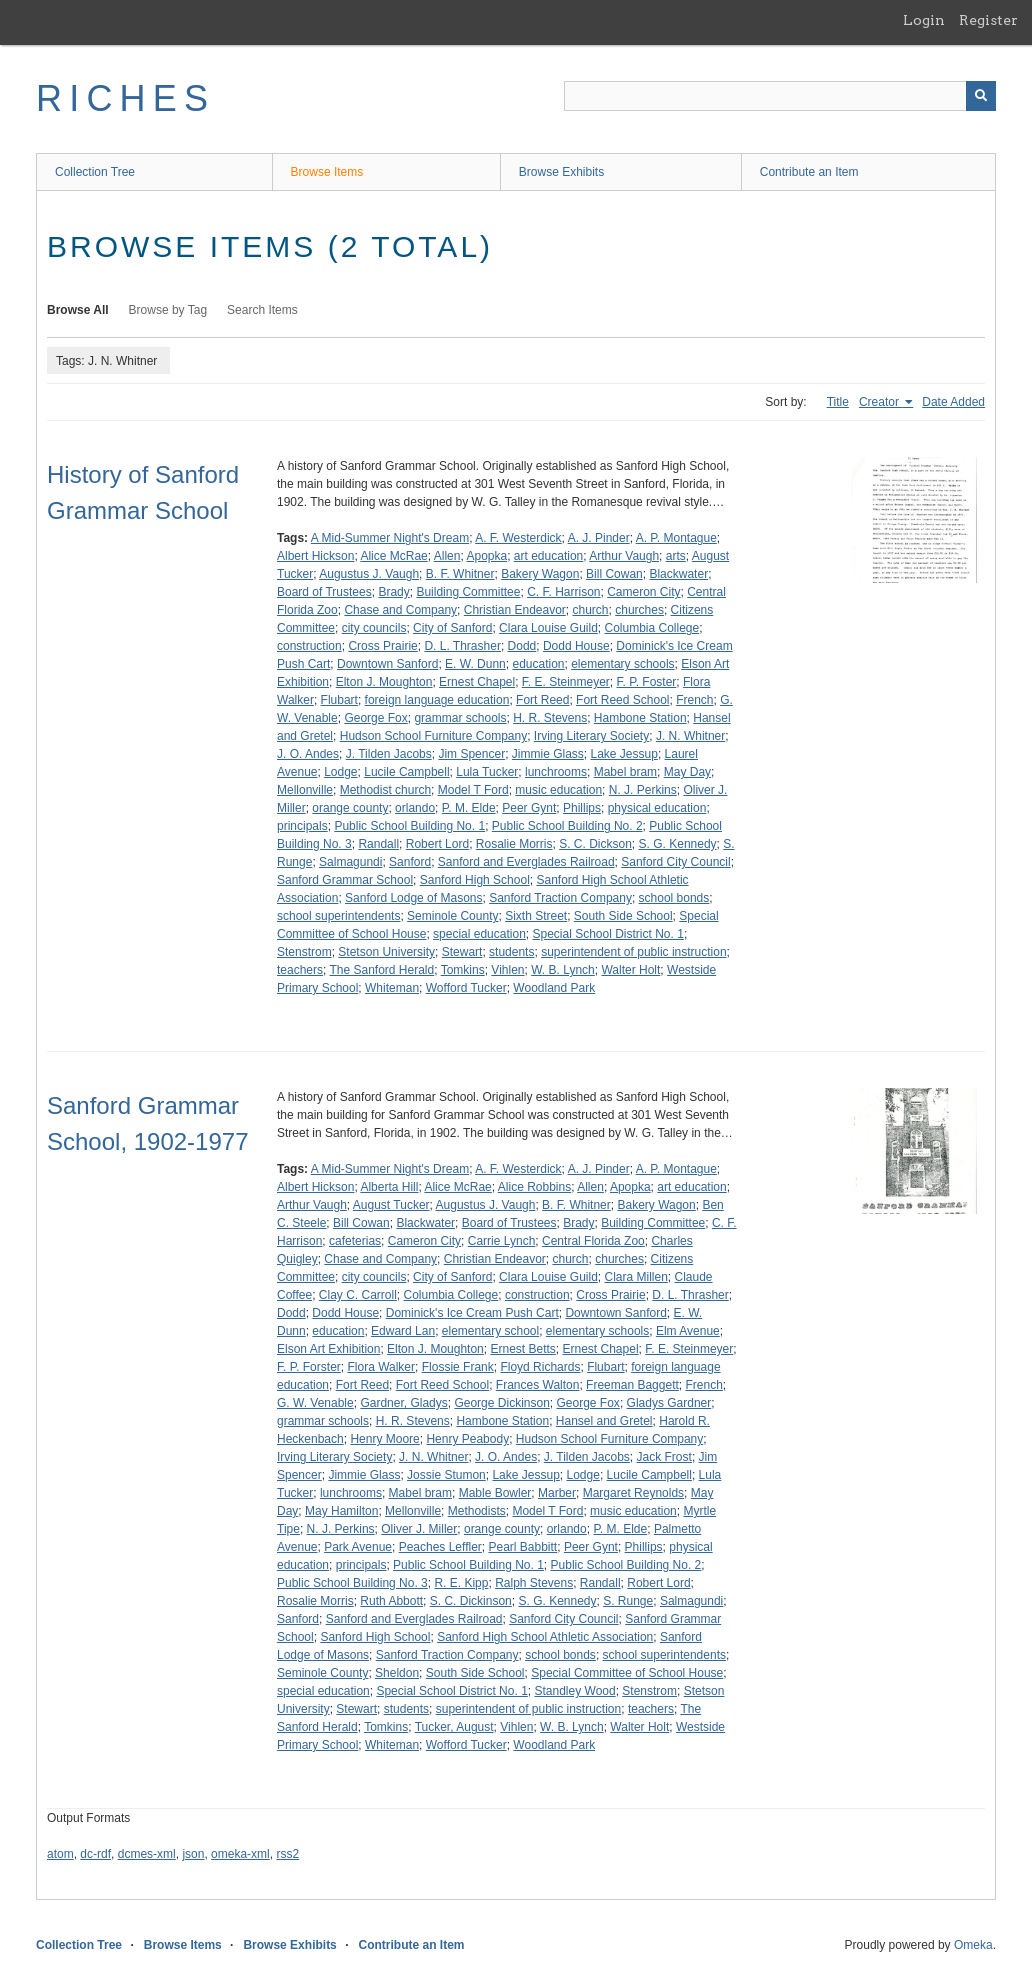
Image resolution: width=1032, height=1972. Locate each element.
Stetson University (386, 952)
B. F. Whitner (460, 574)
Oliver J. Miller (419, 1529)
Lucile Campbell (406, 772)
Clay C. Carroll (358, 1295)
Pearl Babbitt (523, 1547)
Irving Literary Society (591, 736)
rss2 (287, 1854)
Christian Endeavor (515, 610)
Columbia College (651, 628)
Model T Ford (473, 790)
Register (988, 20)
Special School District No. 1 (607, 934)
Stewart (462, 952)
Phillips (582, 808)
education (538, 664)
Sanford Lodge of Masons (413, 898)
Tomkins (463, 970)
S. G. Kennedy (678, 844)
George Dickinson (501, 1403)
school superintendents (338, 916)
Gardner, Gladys (403, 1403)
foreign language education (437, 700)
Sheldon (397, 1673)
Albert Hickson (315, 556)
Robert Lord (437, 844)
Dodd (522, 646)
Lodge (340, 772)
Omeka (973, 1945)
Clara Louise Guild (548, 628)
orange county (350, 808)
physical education (657, 808)
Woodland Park (554, 988)
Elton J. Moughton (384, 682)
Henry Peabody (467, 1439)
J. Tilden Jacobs (389, 754)
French (694, 700)
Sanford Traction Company (560, 898)
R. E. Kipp (461, 1583)
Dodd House (576, 646)
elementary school (490, 1331)
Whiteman (392, 988)
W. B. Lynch (563, 970)
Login (924, 20)
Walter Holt (630, 970)
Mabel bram (625, 772)
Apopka (486, 556)
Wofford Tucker (466, 988)
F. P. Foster (647, 682)
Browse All (78, 310)
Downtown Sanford (387, 664)
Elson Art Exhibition (328, 1349)
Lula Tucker (487, 772)
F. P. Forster (309, 1367)
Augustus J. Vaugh (369, 574)
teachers (300, 970)
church (591, 610)
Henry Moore (384, 1439)
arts (676, 556)
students (511, 952)
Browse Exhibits (561, 172)
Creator (880, 402)
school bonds (674, 898)
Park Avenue (358, 1547)
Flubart (339, 700)
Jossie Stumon (446, 1475)
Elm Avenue (688, 1331)
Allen (447, 556)
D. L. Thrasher (462, 646)
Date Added (953, 402)
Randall (378, 844)
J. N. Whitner (690, 736)
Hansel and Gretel (604, 1421)
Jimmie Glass (548, 754)
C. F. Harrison (563, 592)
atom (60, 1854)
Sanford (410, 862)
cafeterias (355, 1241)
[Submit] (981, 96)
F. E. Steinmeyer (566, 682)
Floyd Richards (540, 1367)
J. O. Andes (308, 754)
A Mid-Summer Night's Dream (390, 538)
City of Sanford (452, 628)
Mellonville (305, 790)
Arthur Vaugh (624, 556)
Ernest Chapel (477, 682)
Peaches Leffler (440, 1547)
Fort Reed (542, 700)
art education (548, 556)
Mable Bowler (495, 1493)
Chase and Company (400, 610)
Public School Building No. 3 (352, 1583)
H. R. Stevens (550, 718)
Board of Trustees (324, 592)
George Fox (375, 718)
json (193, 1854)
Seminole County (452, 916)
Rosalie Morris (514, 844)
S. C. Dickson (595, 844)
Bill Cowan (614, 574)
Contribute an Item (809, 172)
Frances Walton (538, 1385)
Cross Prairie (382, 646)
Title (838, 402)
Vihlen (507, 970)
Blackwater (678, 574)
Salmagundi (350, 862)
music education (558, 790)
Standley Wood (574, 1691)
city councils (374, 628)
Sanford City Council (675, 862)
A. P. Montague (676, 538)
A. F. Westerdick (518, 538)
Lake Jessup (624, 754)
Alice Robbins (534, 1187)
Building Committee (468, 592)
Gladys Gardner (669, 1403)
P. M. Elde (469, 808)
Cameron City (643, 592)
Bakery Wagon (540, 574)
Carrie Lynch (502, 1241)
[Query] (780, 96)
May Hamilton (341, 1511)
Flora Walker (381, 1367)
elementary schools (622, 664)
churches (639, 610)
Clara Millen (635, 1277)
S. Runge (628, 1601)
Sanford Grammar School (345, 880)
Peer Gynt (529, 808)
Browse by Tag (168, 310)
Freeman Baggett (632, 1385)
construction (309, 646)
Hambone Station (640, 718)
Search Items (262, 310)
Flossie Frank (458, 1367)
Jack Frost (664, 1457)
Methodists (477, 1511)
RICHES (125, 98)
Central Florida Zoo (593, 1241)
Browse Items (327, 172)
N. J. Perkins (643, 790)
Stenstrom (304, 952)
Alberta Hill (389, 1187)
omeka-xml (240, 1854)
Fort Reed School (622, 700)
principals (302, 826)
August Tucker (391, 1205)
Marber (557, 1493)
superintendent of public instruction (633, 952)
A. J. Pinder (599, 538)
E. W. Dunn (475, 664)
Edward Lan (403, 1331)
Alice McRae (393, 556)
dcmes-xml (147, 1854)
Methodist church (385, 790)
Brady (393, 592)
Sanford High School (475, 880)
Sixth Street (536, 916)
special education (479, 934)
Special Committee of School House (627, 1673)
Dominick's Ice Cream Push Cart (472, 1313)
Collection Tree (95, 172)
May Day (687, 772)
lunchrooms (556, 772)
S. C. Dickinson (471, 1601)
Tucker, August (454, 1727)
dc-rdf (95, 1854)
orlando (415, 808)
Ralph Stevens (534, 1583)
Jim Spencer (471, 754)
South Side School (623, 916)
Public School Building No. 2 (567, 826)
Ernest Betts (522, 1349)
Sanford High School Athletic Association (545, 1637)
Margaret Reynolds (633, 1493)
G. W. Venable (315, 1403)
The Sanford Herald (381, 970)
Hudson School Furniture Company (433, 736)
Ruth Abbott (391, 1601)
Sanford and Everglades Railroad (526, 862)
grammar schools (460, 718)
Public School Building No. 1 (409, 826)
